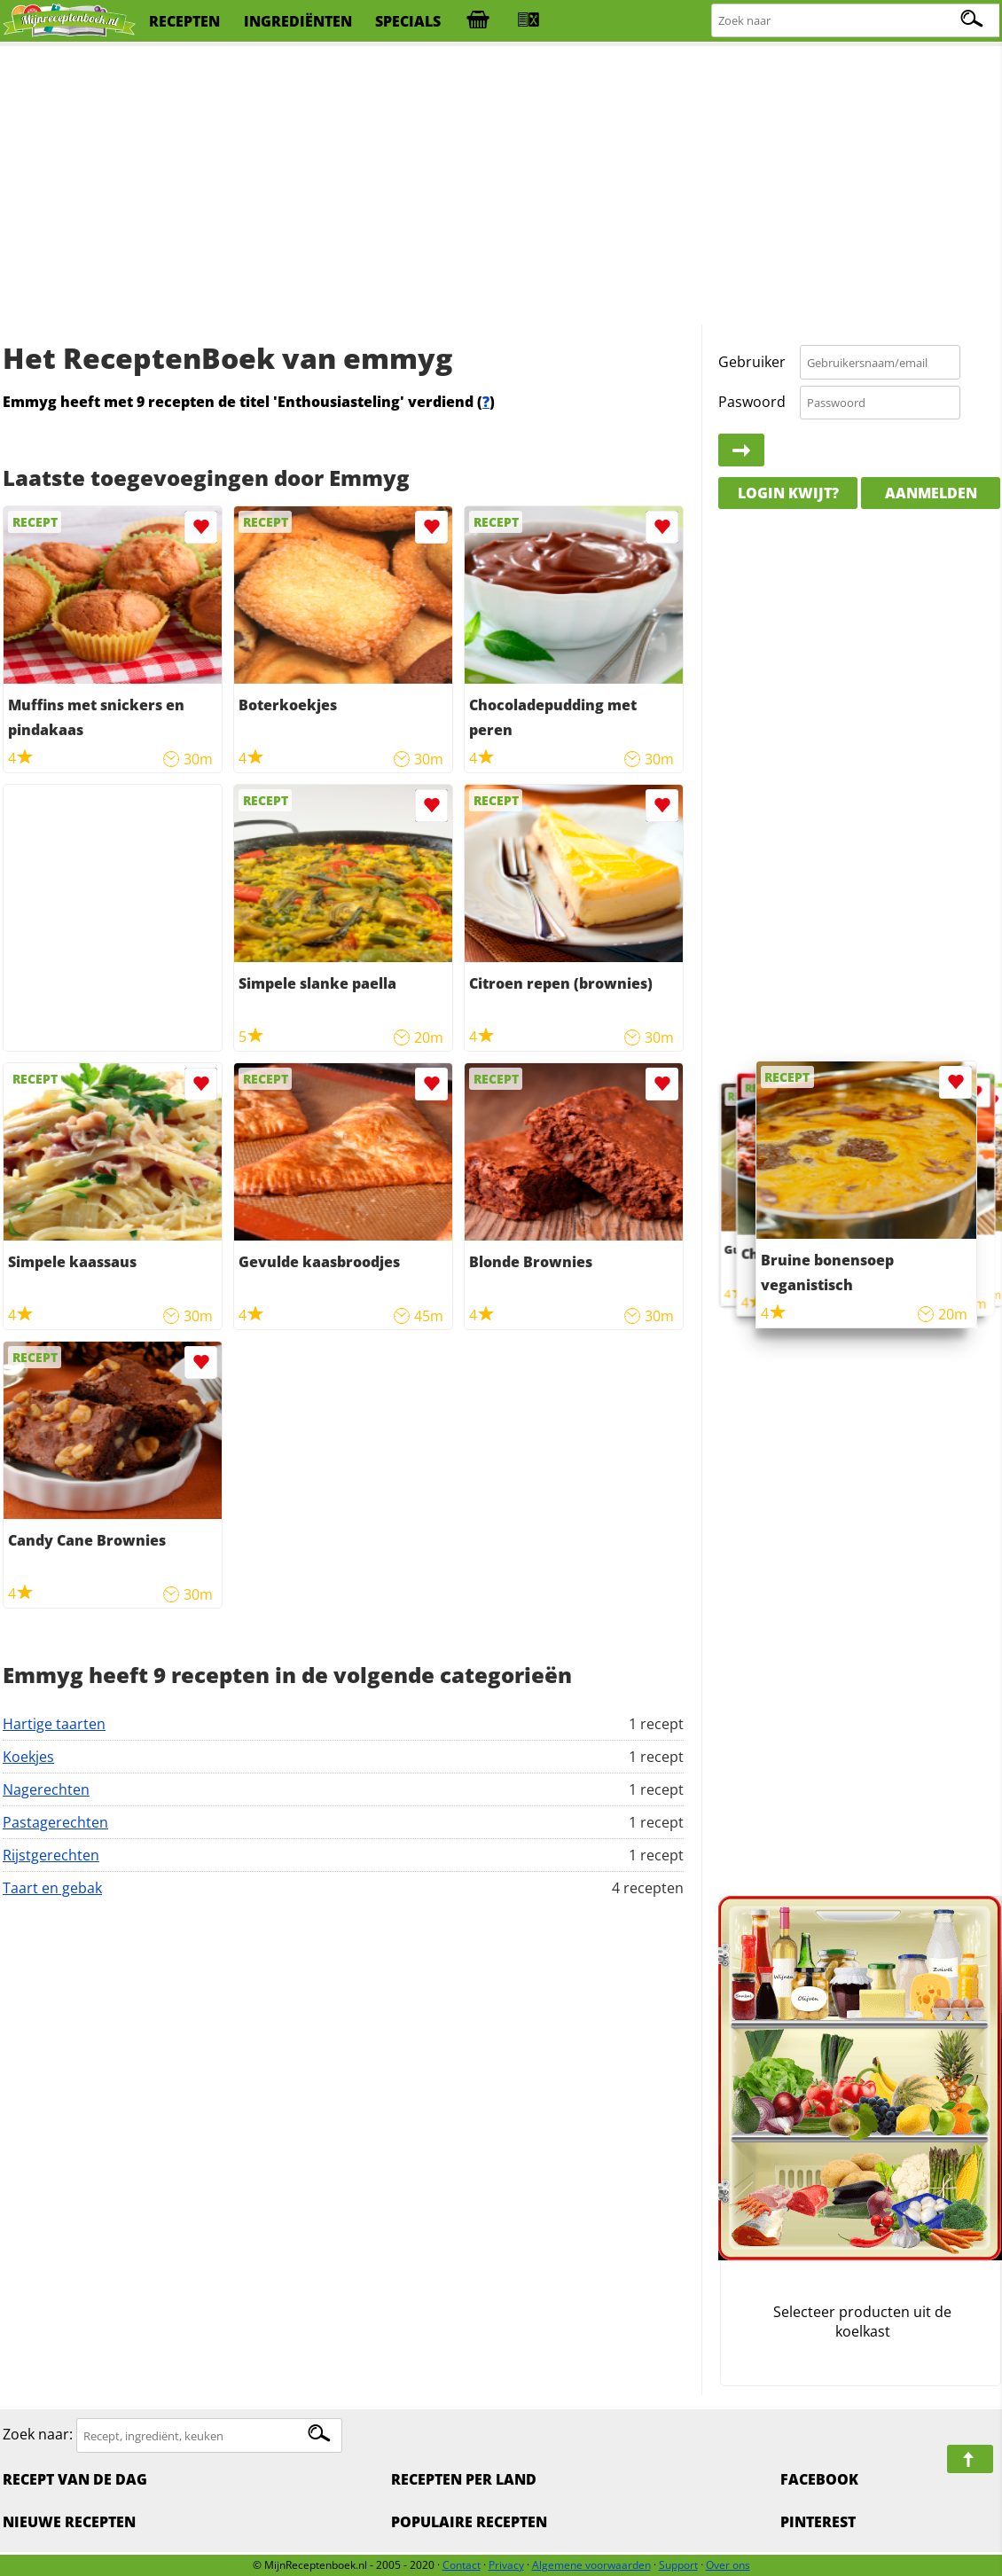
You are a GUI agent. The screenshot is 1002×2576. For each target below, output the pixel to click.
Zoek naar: (38, 2435)
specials (408, 21)
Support (678, 2564)
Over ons (728, 2564)
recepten (184, 21)
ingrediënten (298, 21)
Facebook (819, 2479)
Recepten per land (463, 2479)
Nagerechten (46, 1789)
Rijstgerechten (51, 1855)
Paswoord (752, 401)
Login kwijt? (788, 493)
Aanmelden (931, 493)
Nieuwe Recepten (69, 2522)
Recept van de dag (75, 2479)
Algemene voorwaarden (591, 2564)
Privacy (506, 2564)
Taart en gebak (52, 1888)
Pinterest (818, 2522)
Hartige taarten (54, 1724)
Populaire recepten (469, 2522)
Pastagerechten (55, 1822)
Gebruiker (752, 362)
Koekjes (28, 1756)
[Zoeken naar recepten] (856, 21)
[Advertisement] (501, 186)
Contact (461, 2564)
